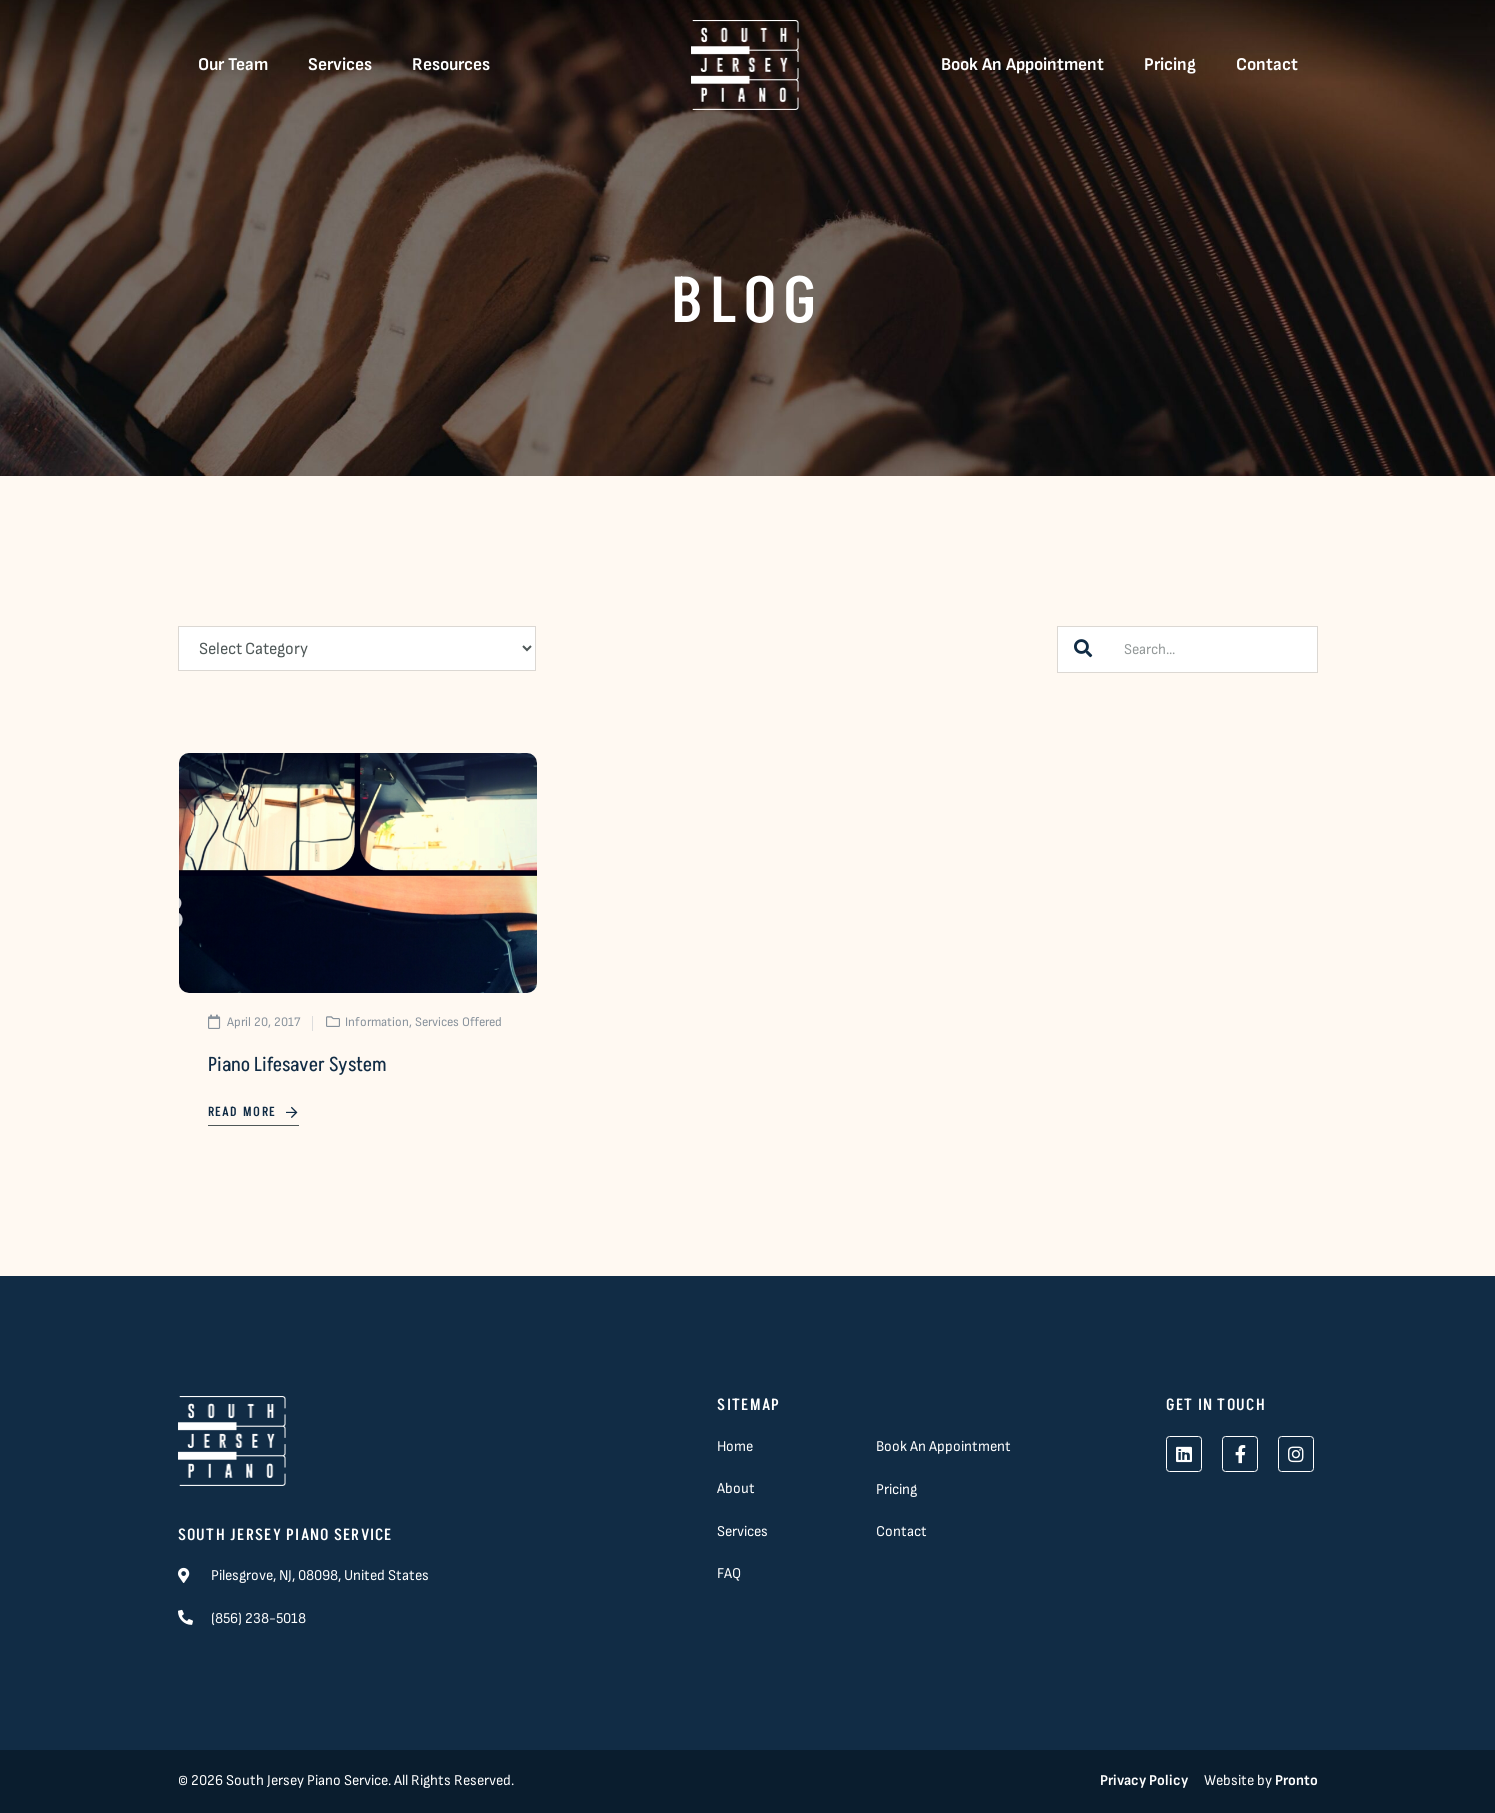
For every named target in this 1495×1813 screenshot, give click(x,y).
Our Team (233, 64)
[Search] (1083, 649)
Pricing (1170, 64)
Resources (451, 64)
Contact (1267, 64)
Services (340, 64)
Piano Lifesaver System (297, 1065)
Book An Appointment (1022, 64)
